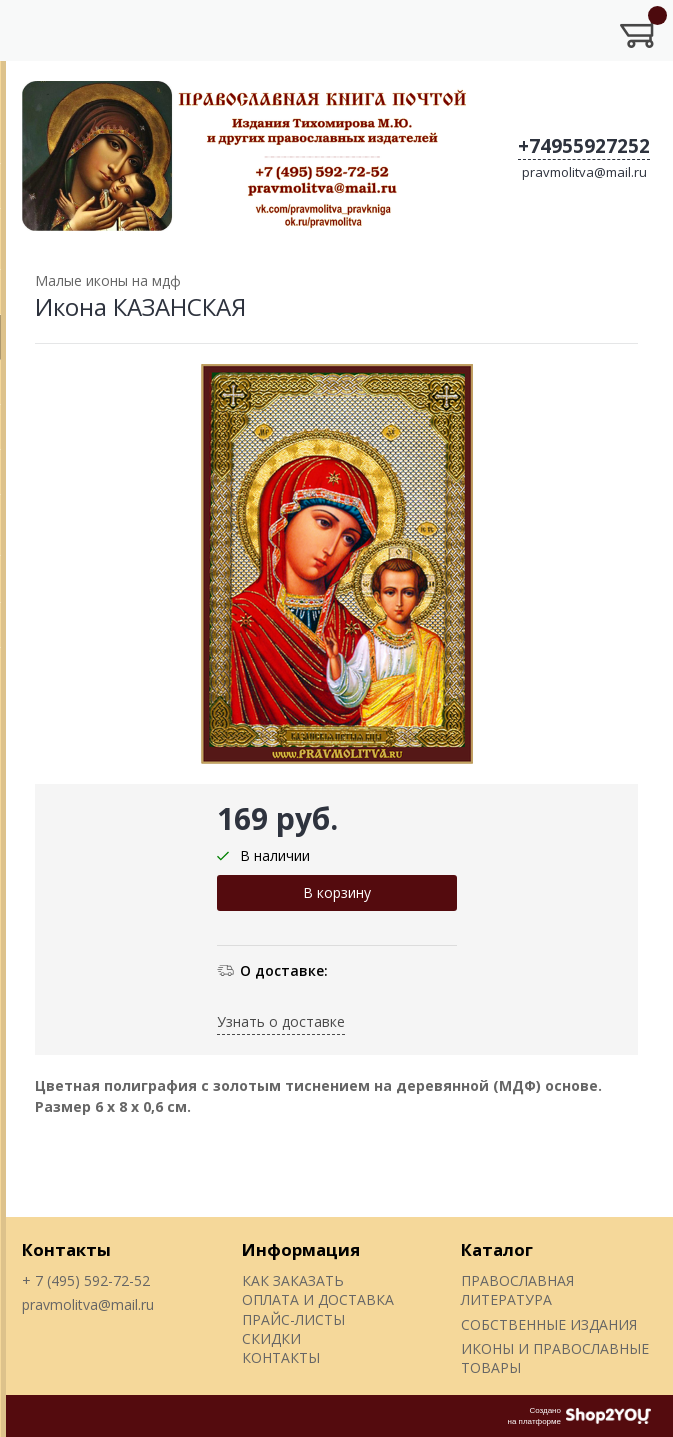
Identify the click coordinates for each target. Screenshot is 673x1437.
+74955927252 (584, 146)
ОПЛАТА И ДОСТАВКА (318, 1299)
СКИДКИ (271, 1338)
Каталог (497, 1249)
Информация (301, 1249)
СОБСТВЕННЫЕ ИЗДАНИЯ (549, 1324)
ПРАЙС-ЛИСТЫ (293, 1319)
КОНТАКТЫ (281, 1357)
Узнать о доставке (281, 1021)
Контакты (66, 1249)
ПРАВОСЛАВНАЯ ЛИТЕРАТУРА (517, 1290)
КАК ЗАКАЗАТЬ (293, 1280)
